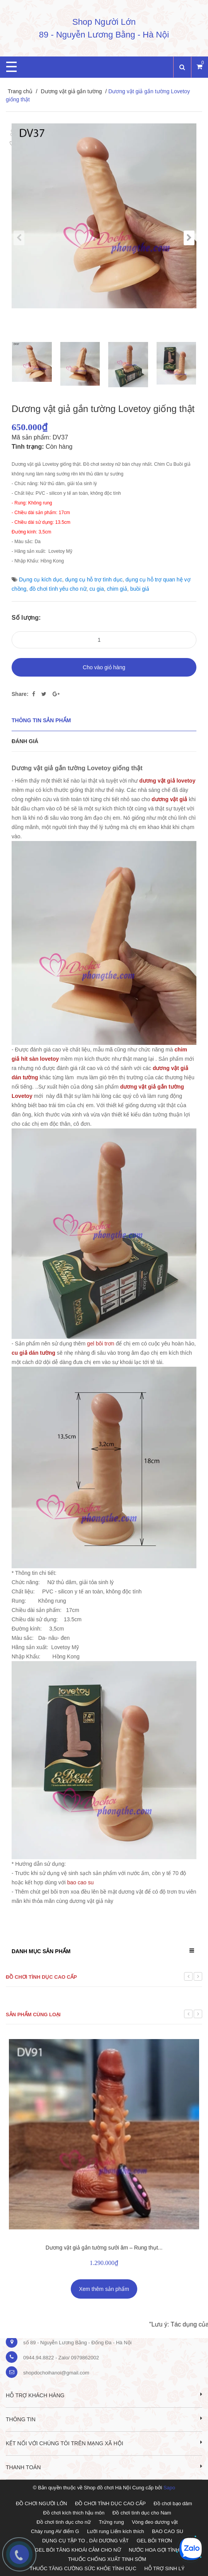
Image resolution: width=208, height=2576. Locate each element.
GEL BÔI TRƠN (154, 2541)
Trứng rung (111, 2522)
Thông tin (104, 2418)
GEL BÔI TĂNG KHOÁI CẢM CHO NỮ (78, 2550)
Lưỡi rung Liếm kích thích (115, 2531)
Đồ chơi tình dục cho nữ (63, 2522)
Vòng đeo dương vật (155, 2522)
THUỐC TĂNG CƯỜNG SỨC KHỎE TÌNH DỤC (83, 2568)
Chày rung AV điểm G (55, 2531)
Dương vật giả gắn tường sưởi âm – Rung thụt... (104, 2247)
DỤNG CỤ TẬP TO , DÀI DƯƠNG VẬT (85, 2541)
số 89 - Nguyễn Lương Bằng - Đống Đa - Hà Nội (77, 2342)
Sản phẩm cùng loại (33, 2014)
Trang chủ (20, 91)
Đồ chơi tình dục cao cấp (41, 1977)
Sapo (169, 2488)
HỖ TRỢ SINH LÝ (164, 2568)
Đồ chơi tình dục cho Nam (142, 2513)
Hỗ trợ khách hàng (104, 2394)
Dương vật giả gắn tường (71, 91)
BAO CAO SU (167, 2531)
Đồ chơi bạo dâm (172, 2503)
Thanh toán (104, 2466)
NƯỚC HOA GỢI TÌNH (154, 2550)
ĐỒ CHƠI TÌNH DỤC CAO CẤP (110, 2503)
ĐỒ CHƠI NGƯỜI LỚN (41, 2503)
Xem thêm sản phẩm (104, 2289)
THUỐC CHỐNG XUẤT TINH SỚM (107, 2559)
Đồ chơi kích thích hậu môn (73, 2513)
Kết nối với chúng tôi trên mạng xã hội (104, 2442)
